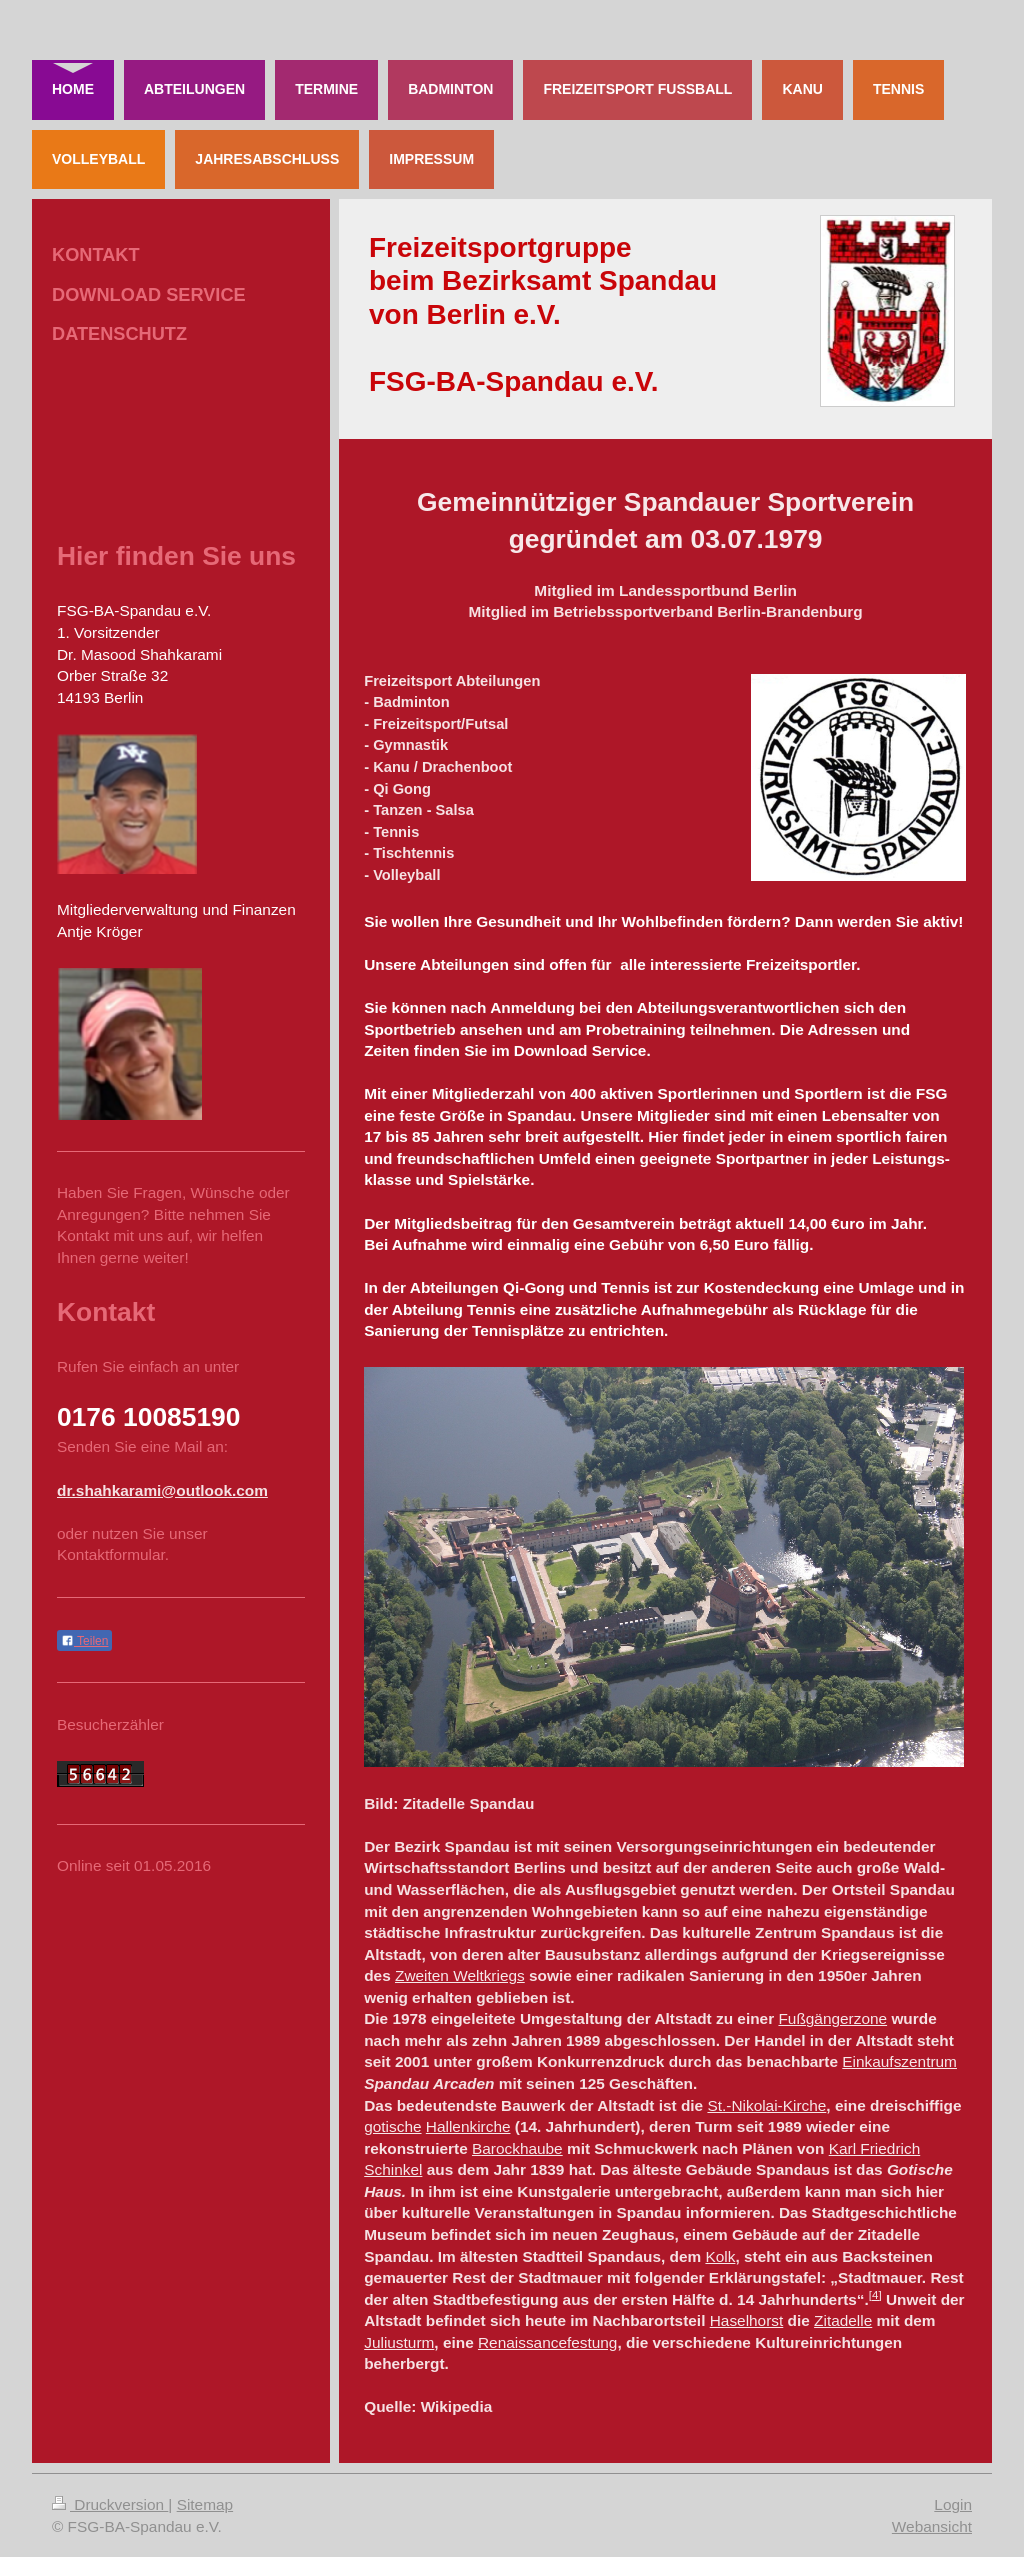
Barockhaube (517, 2148)
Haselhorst (747, 2320)
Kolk (720, 2256)
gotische (392, 2126)
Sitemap (205, 2504)
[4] (875, 2295)
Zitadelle (843, 2320)
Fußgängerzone (832, 2018)
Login (953, 2504)
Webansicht (932, 2526)
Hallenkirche (468, 2126)
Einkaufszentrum (899, 2061)
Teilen (84, 1641)
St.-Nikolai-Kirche (766, 2105)
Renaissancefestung (547, 2342)
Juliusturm (399, 2342)
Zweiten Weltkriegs (460, 1975)
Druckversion (110, 2504)
